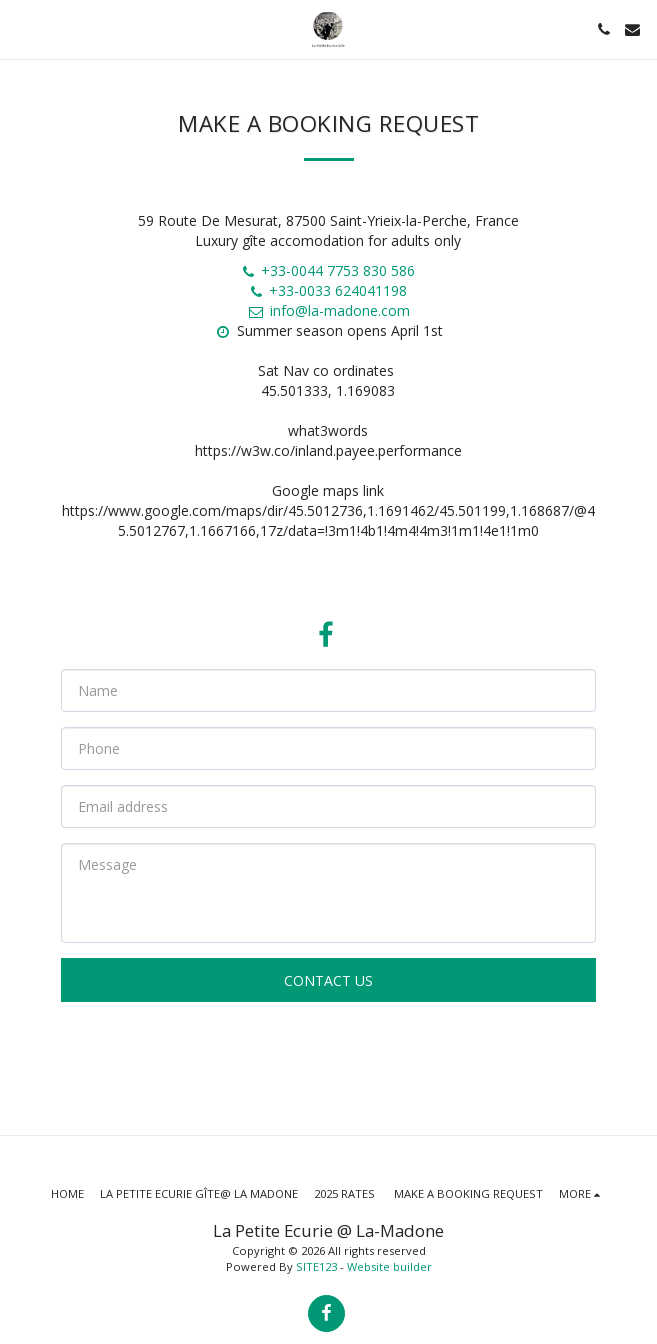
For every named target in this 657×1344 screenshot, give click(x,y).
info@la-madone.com (328, 310)
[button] (22, 28)
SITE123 (316, 1266)
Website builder (389, 1266)
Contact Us (328, 980)
